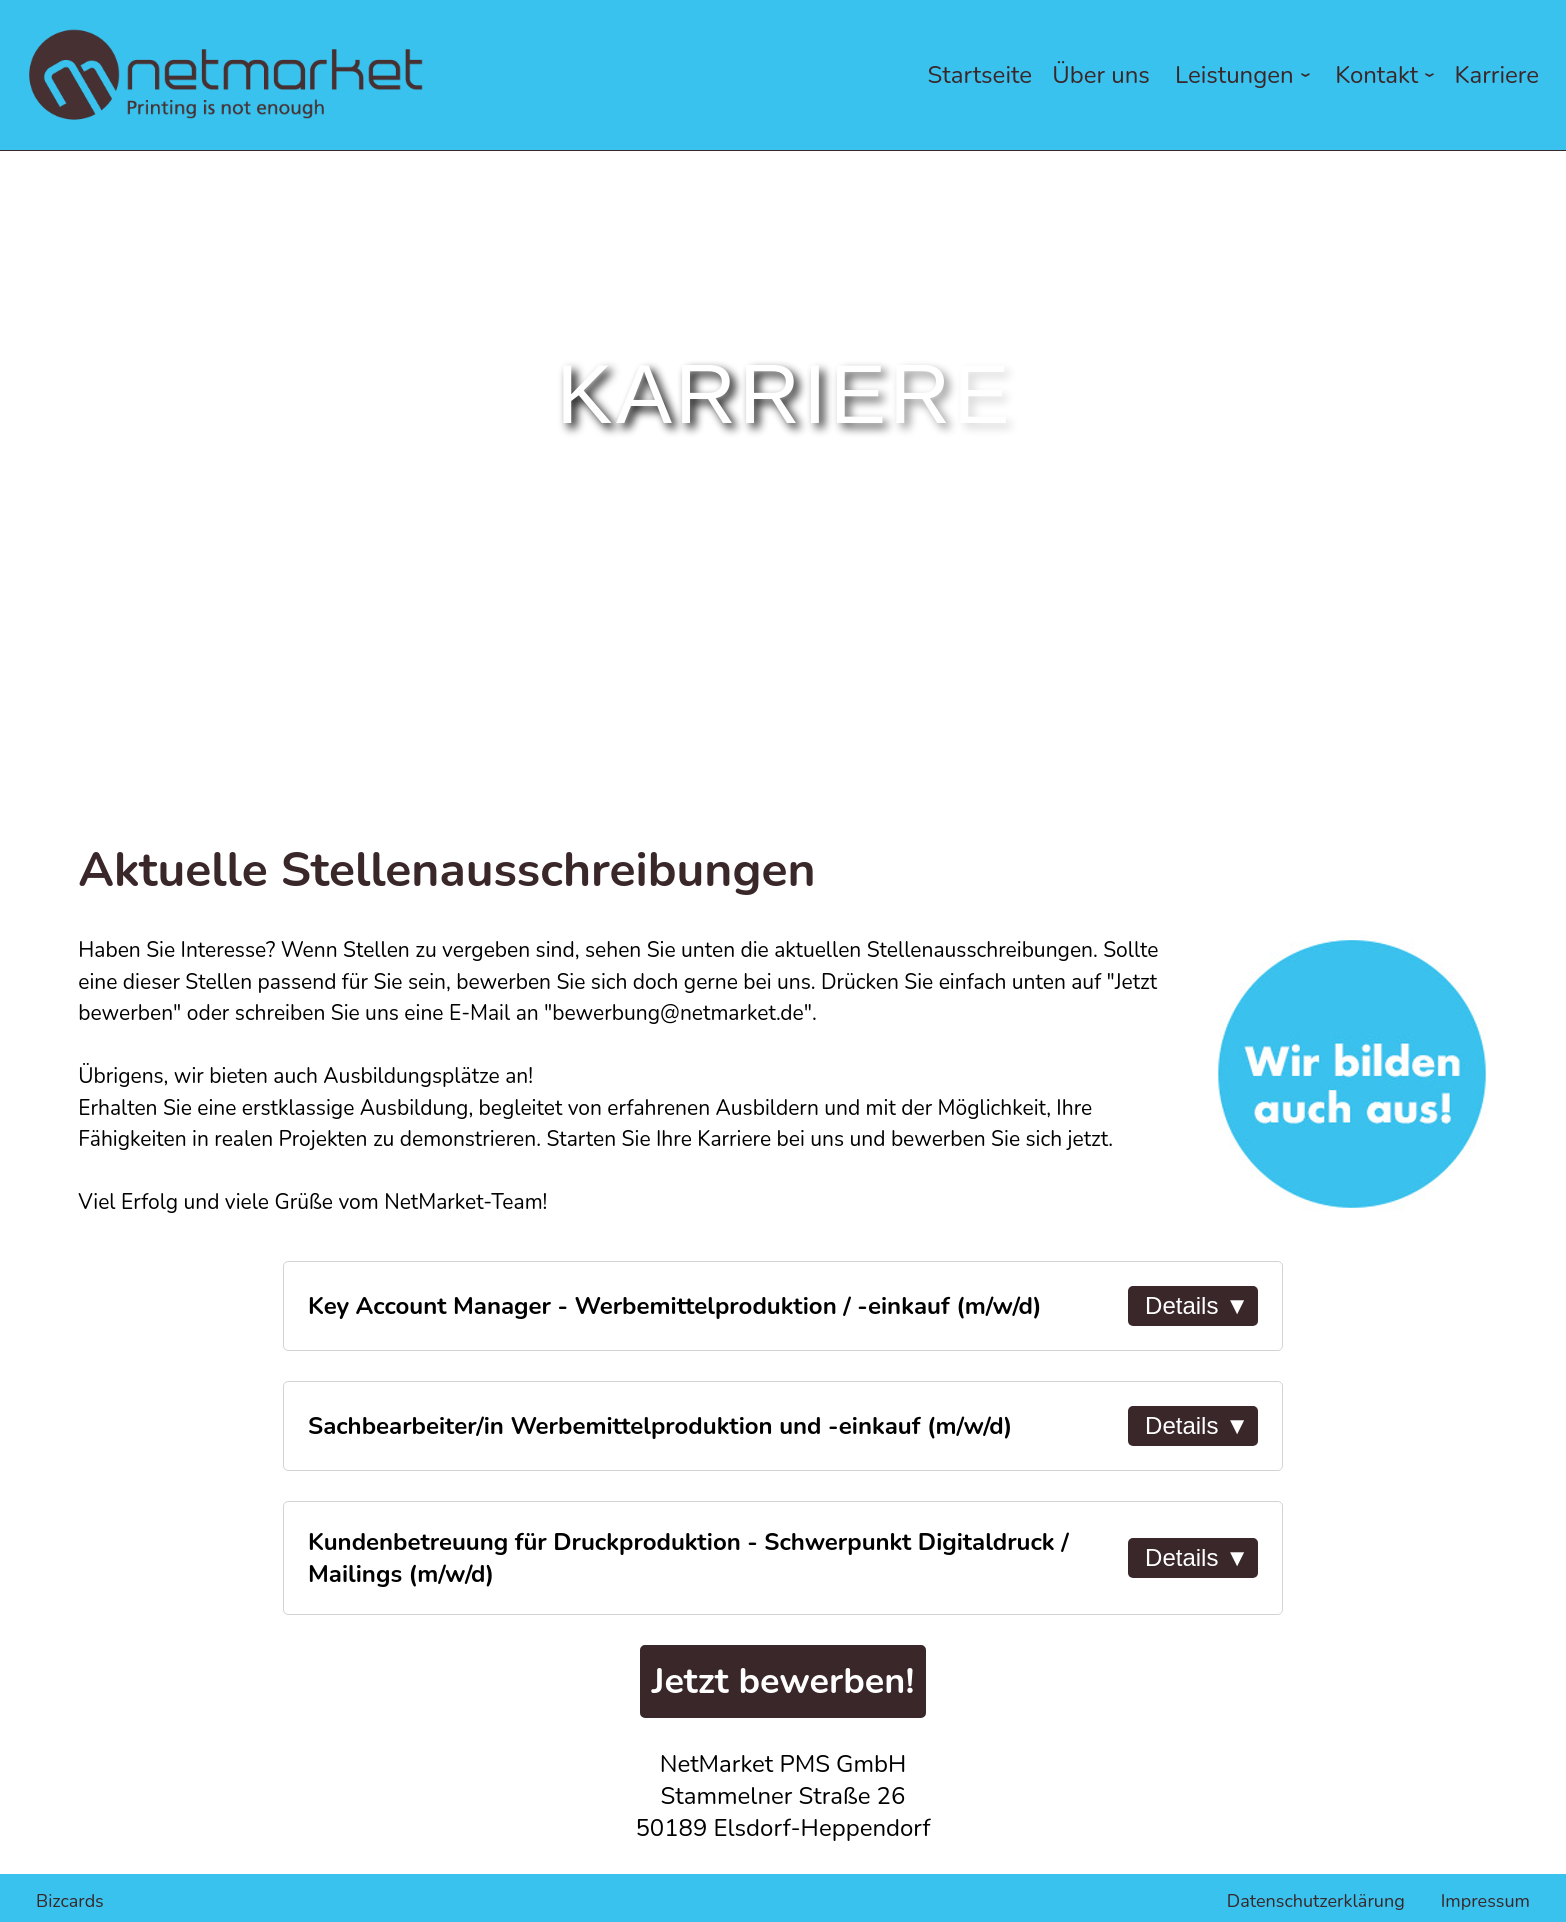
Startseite (980, 75)
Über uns (1101, 75)
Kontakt (1388, 75)
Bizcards (70, 1901)
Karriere (1497, 75)
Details (1197, 1305)
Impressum (1485, 1901)
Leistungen (1246, 75)
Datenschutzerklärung (1316, 1901)
